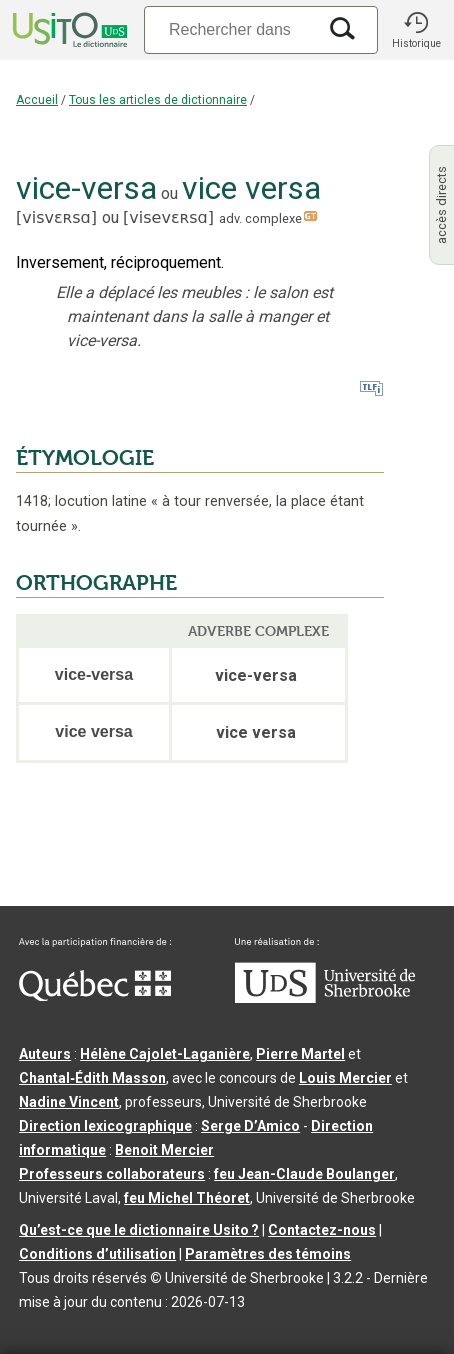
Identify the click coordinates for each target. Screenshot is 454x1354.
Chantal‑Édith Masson (92, 1078)
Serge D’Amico (250, 1126)
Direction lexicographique (105, 1126)
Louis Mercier (345, 1078)
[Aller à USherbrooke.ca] (325, 998)
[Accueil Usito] (68, 30)
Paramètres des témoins (268, 1254)
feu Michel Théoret (187, 1198)
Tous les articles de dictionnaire (158, 100)
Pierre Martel (300, 1054)
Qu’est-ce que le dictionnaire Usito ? (139, 1230)
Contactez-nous (322, 1230)
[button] (416, 30)
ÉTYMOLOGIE (85, 458)
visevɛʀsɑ (168, 217)
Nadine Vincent (69, 1102)
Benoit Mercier (164, 1150)
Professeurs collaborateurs (112, 1174)
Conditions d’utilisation (97, 1254)
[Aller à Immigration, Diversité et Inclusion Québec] (95, 996)
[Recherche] (230, 29)
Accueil (37, 100)
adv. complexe (260, 218)
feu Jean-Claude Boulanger (304, 1174)
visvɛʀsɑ (56, 217)
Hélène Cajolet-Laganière (165, 1054)
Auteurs (45, 1054)
